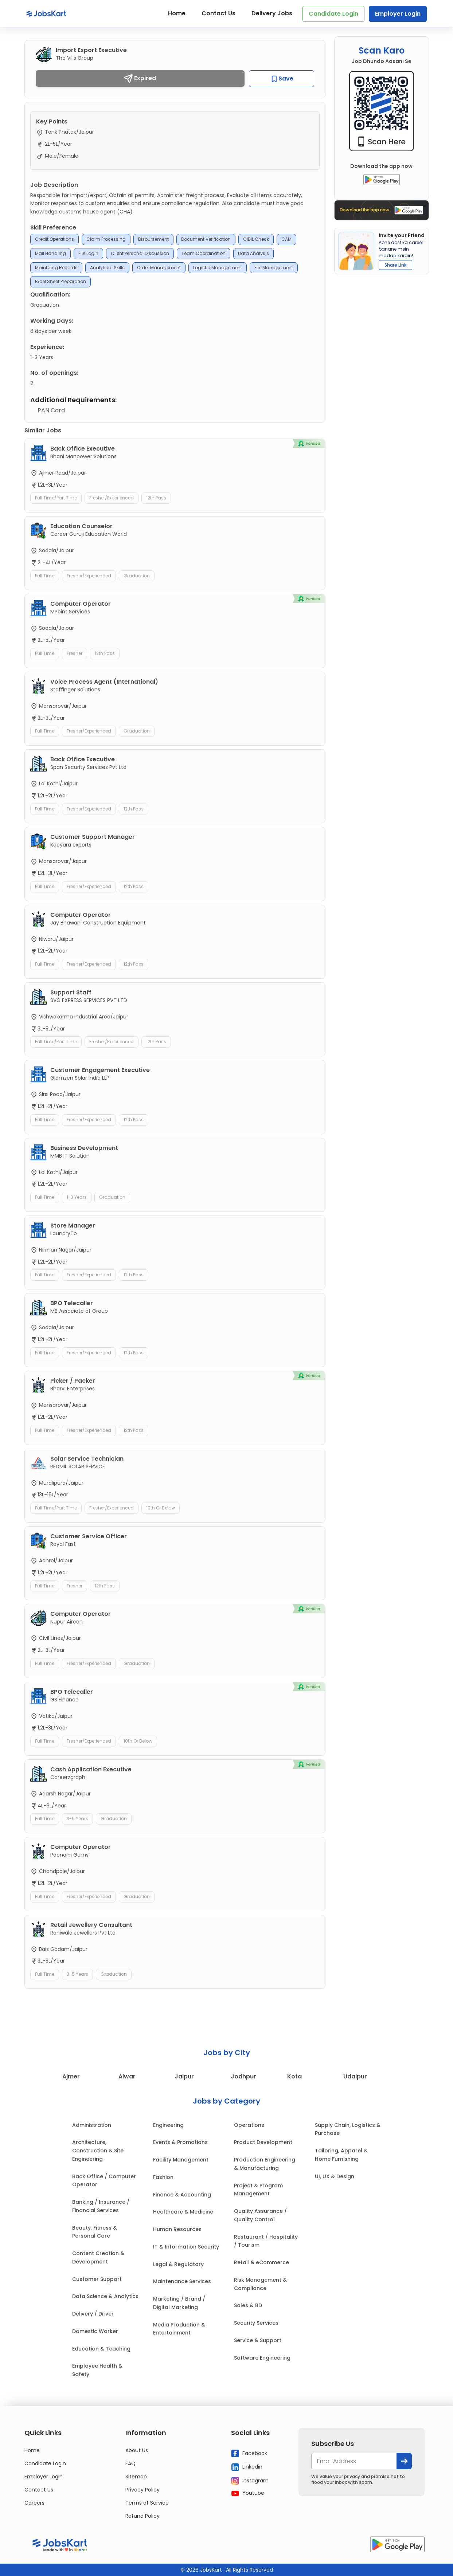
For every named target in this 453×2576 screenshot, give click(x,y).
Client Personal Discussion (140, 253)
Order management (159, 267)
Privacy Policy (142, 2489)
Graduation (137, 576)
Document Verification (206, 239)
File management (273, 267)
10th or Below (160, 1508)
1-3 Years (77, 1197)
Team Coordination (203, 253)
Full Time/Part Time (56, 498)
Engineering (168, 2125)
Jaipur (184, 2076)
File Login (88, 253)
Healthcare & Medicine (183, 2211)
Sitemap (136, 2476)
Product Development (263, 2142)
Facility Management (180, 2159)
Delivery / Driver (93, 2313)
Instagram (250, 2481)
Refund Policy (142, 2516)
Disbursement (153, 239)
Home (177, 13)
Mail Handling (50, 253)
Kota (294, 2076)
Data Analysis (253, 253)
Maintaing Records (56, 267)
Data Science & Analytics (105, 2296)
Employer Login (398, 13)
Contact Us (218, 13)
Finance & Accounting (182, 2194)
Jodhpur (243, 2076)
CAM (286, 239)
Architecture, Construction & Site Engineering (98, 2151)
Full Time (44, 576)
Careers (34, 2502)
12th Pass (156, 498)
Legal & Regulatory (178, 2264)
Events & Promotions (180, 2142)
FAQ (130, 2463)
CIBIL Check (256, 239)
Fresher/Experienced (111, 498)
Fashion (163, 2177)
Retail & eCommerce (261, 2262)
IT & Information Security (186, 2246)
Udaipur (355, 2076)
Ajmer (71, 2076)
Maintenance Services (182, 2281)
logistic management (217, 267)
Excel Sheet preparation (60, 281)
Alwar (127, 2076)
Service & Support (257, 2340)
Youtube (247, 2493)
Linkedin (246, 2467)
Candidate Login (333, 13)
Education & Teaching (101, 2348)
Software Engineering (262, 2357)
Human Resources (177, 2229)
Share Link (395, 265)
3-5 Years (77, 1818)
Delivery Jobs (271, 13)
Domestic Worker (95, 2331)
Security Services (256, 2322)
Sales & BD (248, 2305)
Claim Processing (106, 239)
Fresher (74, 653)
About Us (136, 2450)
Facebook (249, 2453)
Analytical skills (107, 267)
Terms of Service (147, 2502)
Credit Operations (54, 239)
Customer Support (97, 2279)
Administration (91, 2125)
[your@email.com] (354, 2461)
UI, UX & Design (334, 2176)
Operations (249, 2125)
